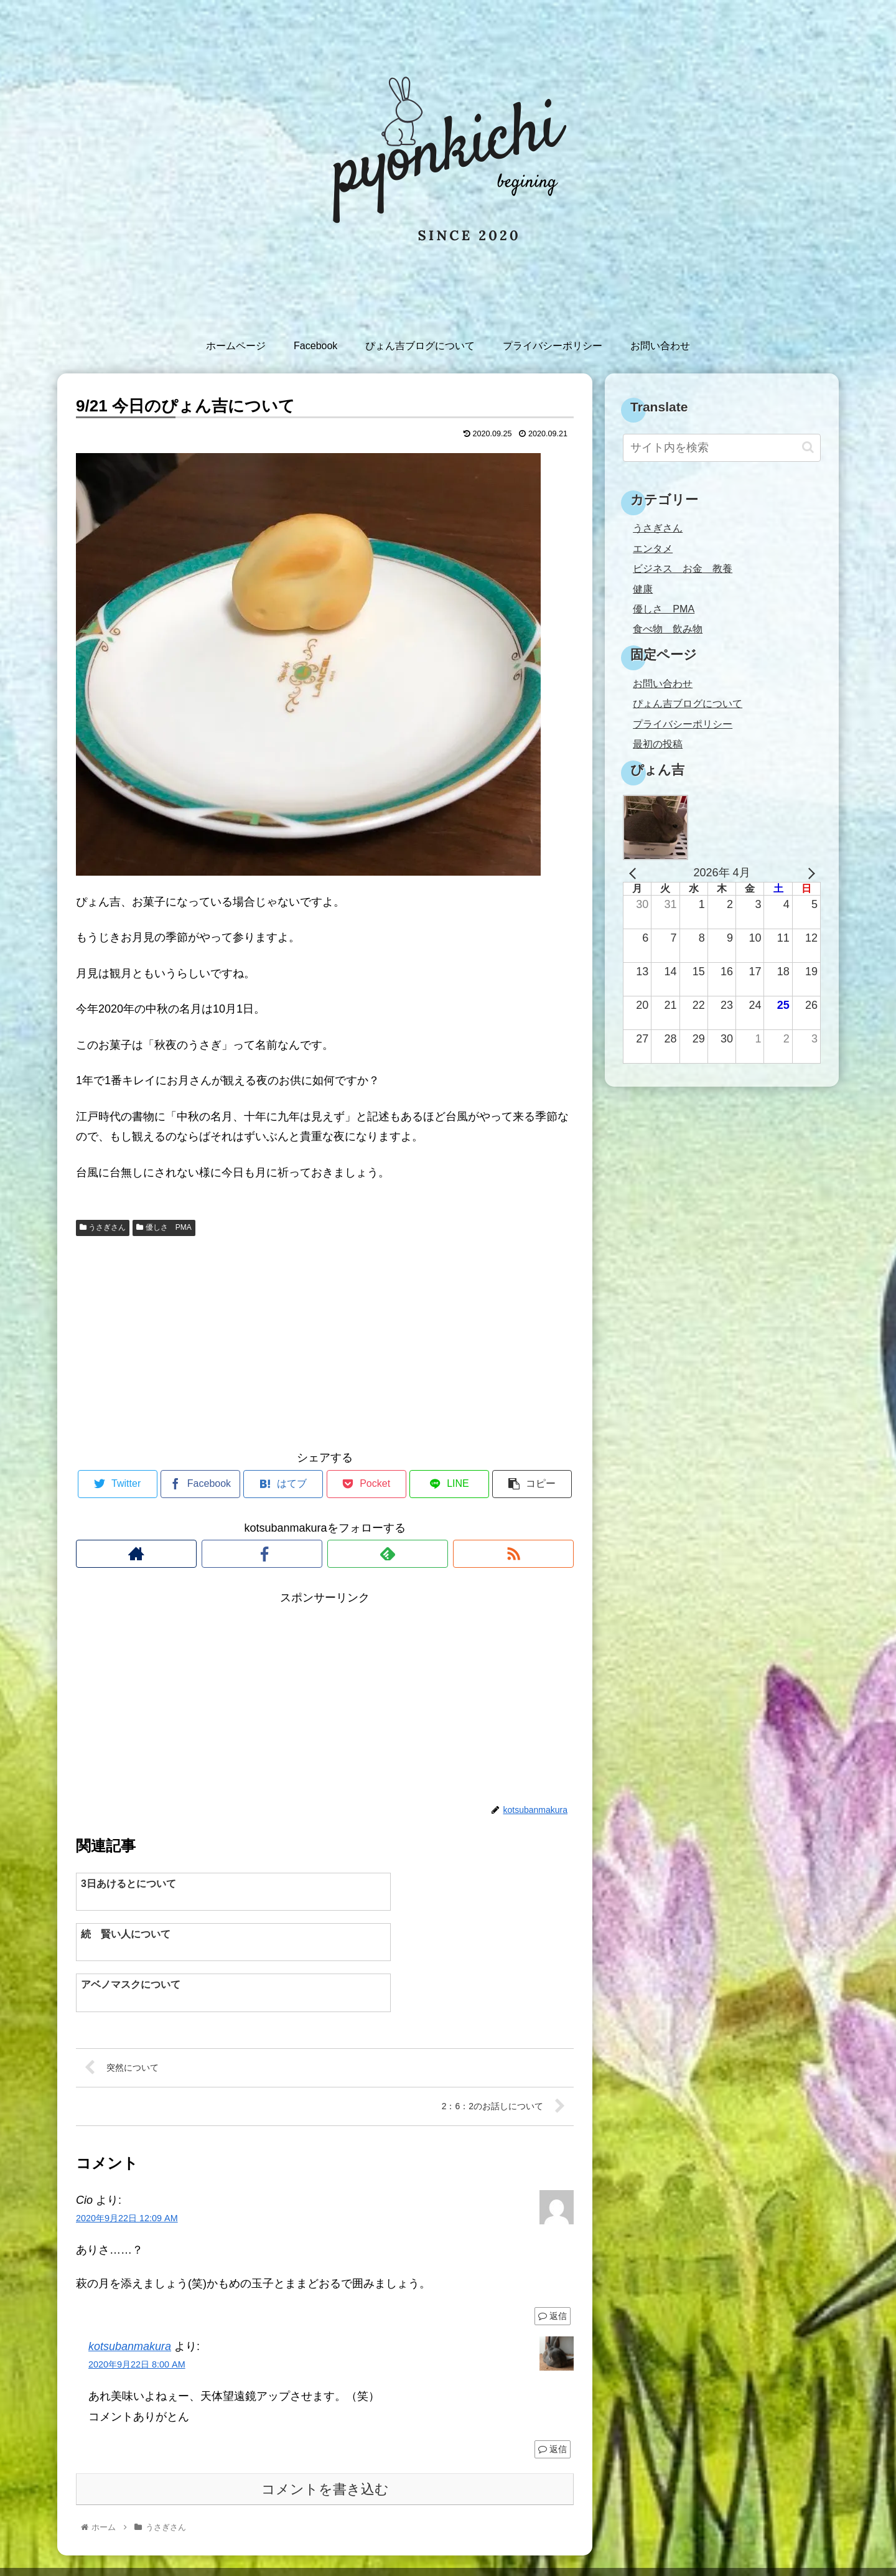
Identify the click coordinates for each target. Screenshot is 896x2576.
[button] (808, 447)
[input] (722, 448)
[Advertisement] (325, 1340)
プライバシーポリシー (682, 723)
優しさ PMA (163, 1227)
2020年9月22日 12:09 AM (127, 2174)
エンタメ (653, 548)
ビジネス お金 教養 (682, 568)
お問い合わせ (663, 683)
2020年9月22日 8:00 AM (136, 2320)
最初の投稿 (658, 743)
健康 (643, 588)
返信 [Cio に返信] (552, 2272)
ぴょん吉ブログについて (687, 703)
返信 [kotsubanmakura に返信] (552, 2405)
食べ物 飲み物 (667, 628)
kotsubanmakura (129, 2302)
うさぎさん (103, 1227)
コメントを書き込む (325, 2445)
